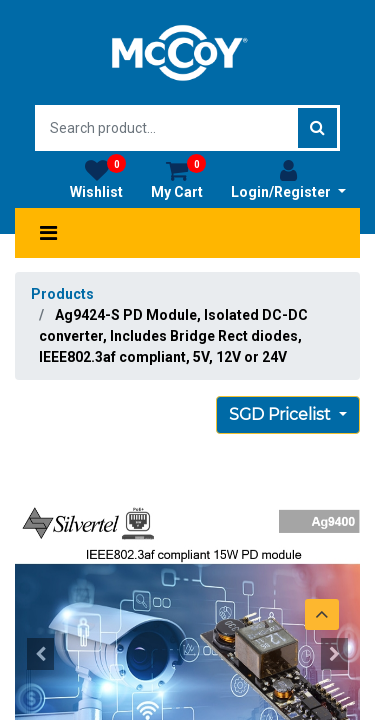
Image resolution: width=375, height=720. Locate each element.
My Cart (178, 179)
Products (62, 294)
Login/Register (288, 179)
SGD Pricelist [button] (282, 414)
